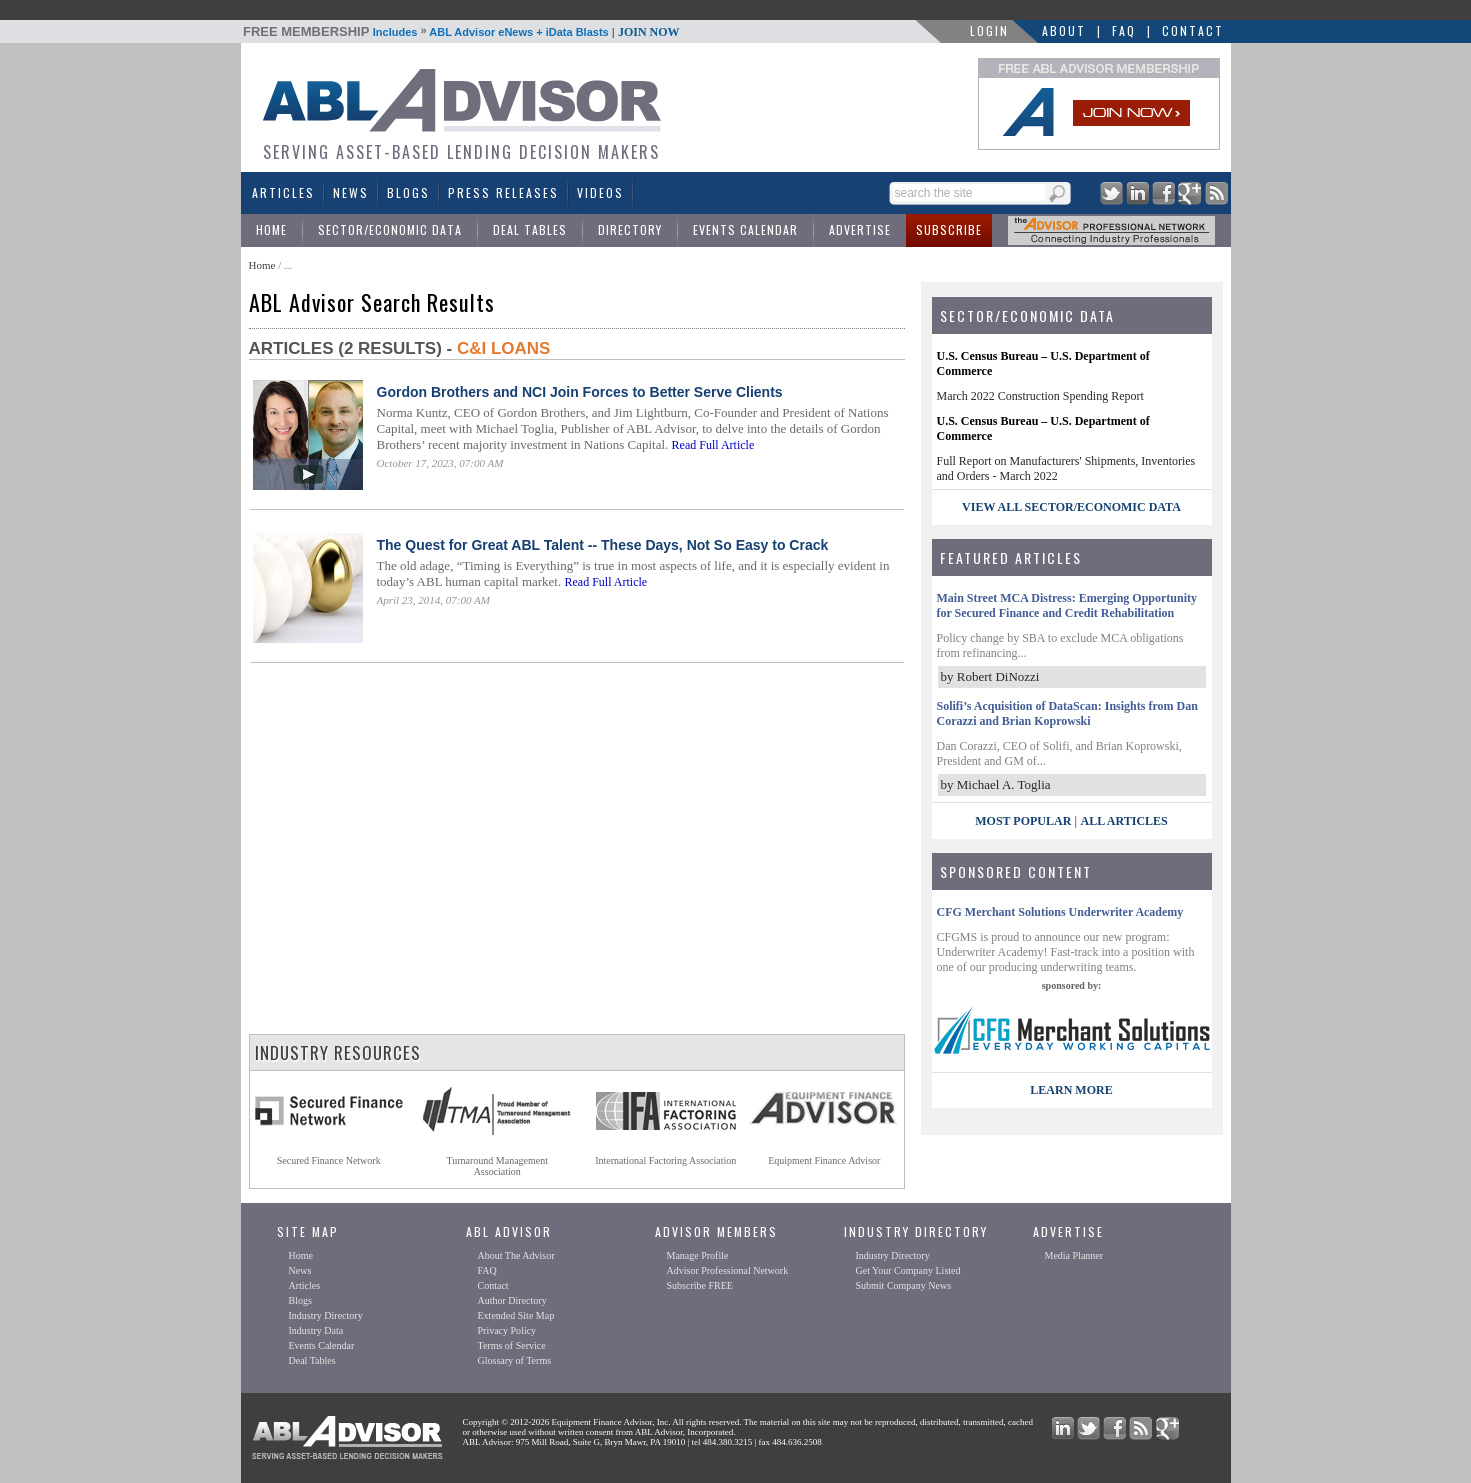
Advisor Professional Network (728, 1270)
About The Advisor (516, 1255)
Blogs (408, 192)
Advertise (860, 229)
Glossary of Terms (515, 1360)
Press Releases (503, 192)
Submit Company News (904, 1285)
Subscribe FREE (700, 1285)
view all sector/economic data (1071, 507)
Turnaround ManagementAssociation (497, 1166)
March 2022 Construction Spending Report (1040, 396)
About (1064, 30)
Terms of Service (512, 1345)
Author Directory (512, 1300)
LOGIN (989, 30)
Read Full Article (713, 445)
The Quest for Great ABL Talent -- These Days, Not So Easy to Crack (603, 545)
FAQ (1124, 30)
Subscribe (949, 229)
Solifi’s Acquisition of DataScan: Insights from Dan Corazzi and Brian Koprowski (1067, 713)
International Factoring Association (665, 1160)
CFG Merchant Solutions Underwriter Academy (1060, 912)
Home (271, 229)
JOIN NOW (649, 32)
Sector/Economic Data (390, 229)
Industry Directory (326, 1315)
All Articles (1123, 821)
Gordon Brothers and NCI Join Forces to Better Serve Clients (580, 392)
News (351, 192)
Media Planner (1074, 1255)
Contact (1193, 30)
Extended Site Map (516, 1315)
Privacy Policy (507, 1330)
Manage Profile (698, 1255)
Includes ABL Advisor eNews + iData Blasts (461, 32)
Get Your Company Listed (908, 1270)
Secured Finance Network (329, 1160)
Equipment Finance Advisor (824, 1160)
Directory (630, 229)
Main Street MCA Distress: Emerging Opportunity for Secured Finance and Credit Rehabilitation (1067, 605)
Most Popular (1023, 821)
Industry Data (316, 1330)
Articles (283, 192)
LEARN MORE (1071, 1090)
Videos (600, 192)
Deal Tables (530, 229)
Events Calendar (745, 229)
